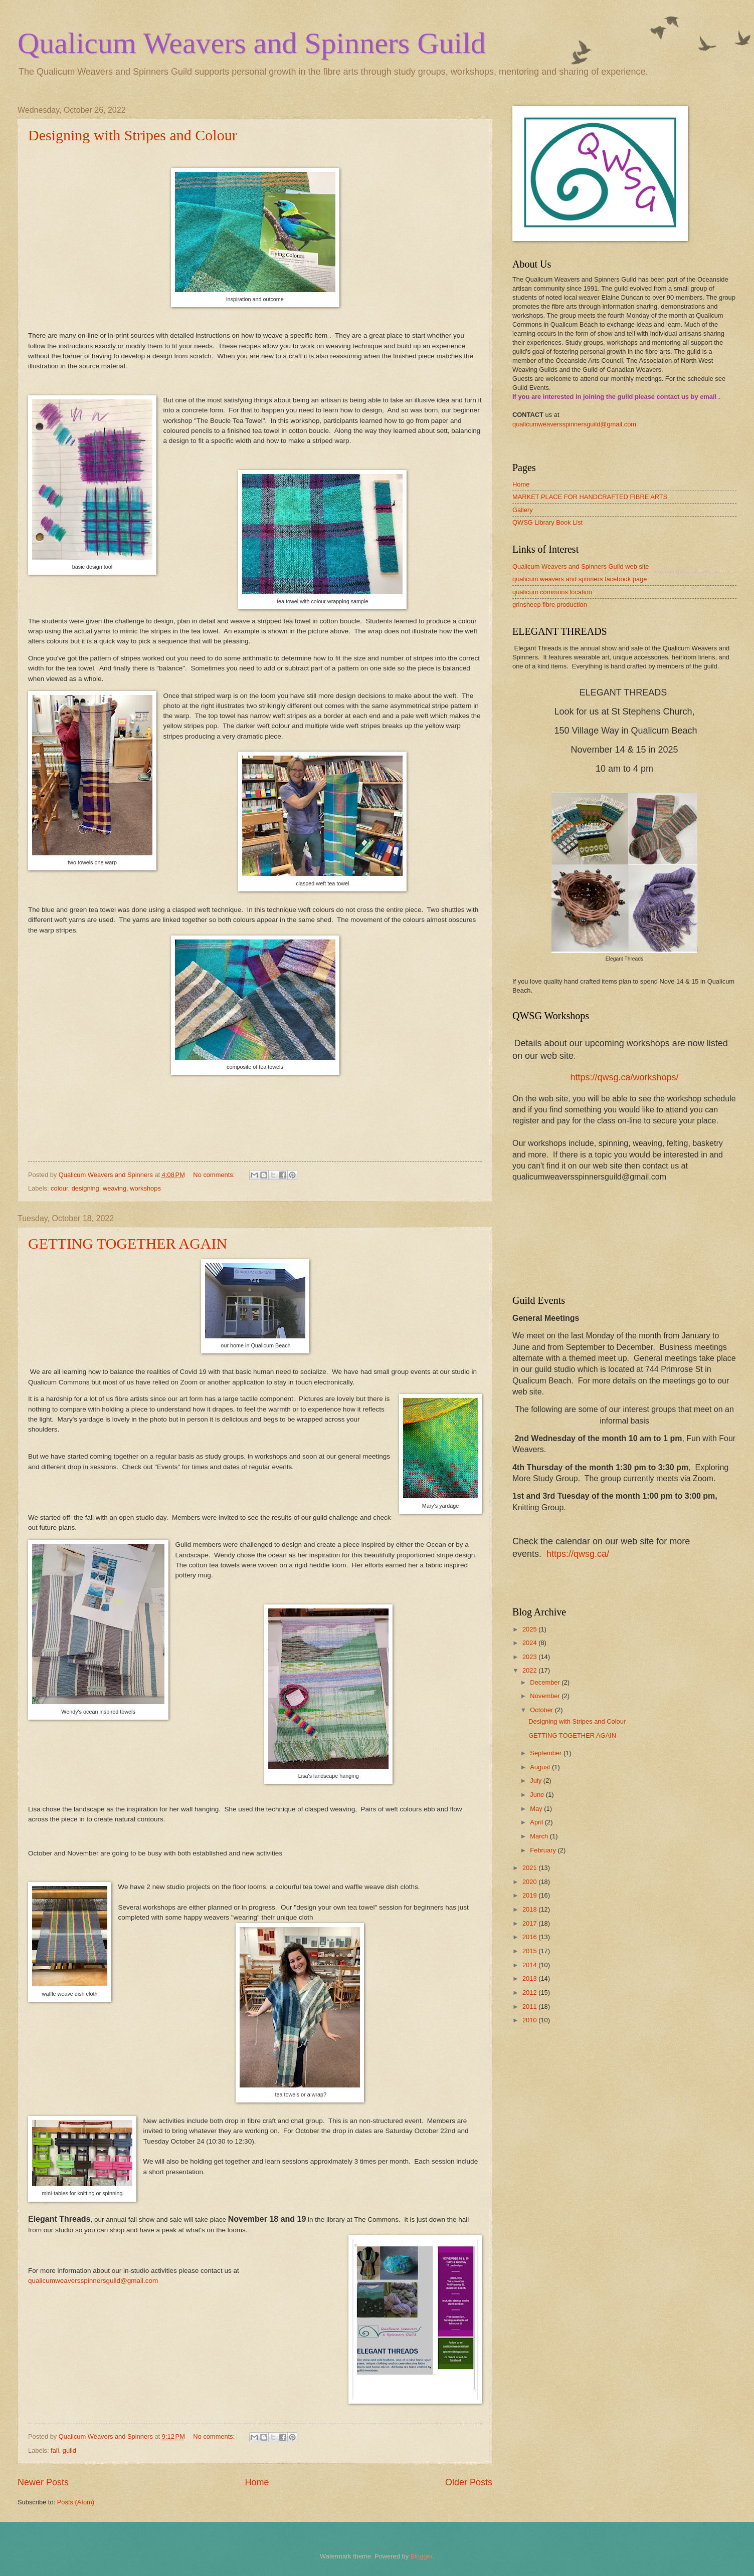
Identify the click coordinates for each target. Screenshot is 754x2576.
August (541, 1767)
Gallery (522, 510)
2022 (530, 1670)
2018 (530, 1909)
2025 (530, 1629)
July (536, 1780)
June (538, 1794)
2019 (530, 1895)
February (543, 1850)
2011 (530, 2006)
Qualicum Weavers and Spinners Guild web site (580, 566)
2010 (530, 2020)
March (539, 1836)
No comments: (215, 1175)
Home (257, 2482)
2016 (530, 1937)
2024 (530, 1643)
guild (69, 2450)
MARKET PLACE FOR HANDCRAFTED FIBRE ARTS (589, 497)
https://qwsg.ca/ (577, 1554)
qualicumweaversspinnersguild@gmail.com (93, 2280)
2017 (530, 1923)
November (545, 1696)
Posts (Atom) (75, 2502)
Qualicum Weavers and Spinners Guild (252, 43)
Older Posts (468, 2482)
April (537, 1822)
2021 (530, 1867)
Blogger (422, 2556)
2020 (530, 1882)
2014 (530, 1965)
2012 (530, 1992)
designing (85, 1188)
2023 (530, 1657)
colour (59, 1188)
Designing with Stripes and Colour (132, 135)
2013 (530, 1978)
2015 (530, 1951)
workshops (145, 1188)
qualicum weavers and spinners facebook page (579, 579)
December (545, 1682)
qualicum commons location (552, 592)
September (546, 1753)
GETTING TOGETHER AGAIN (127, 1243)
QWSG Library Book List (547, 522)
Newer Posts (43, 2482)
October (542, 1710)
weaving (114, 1188)
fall (55, 2450)
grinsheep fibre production (549, 604)
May (537, 1808)
